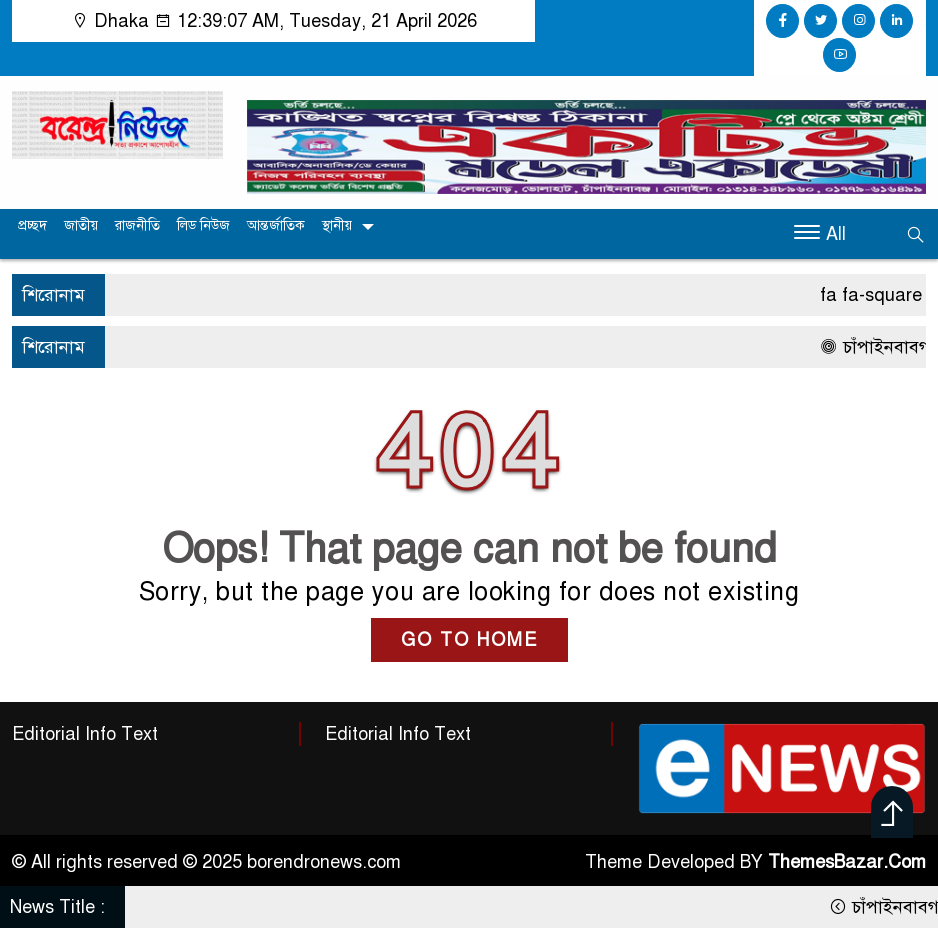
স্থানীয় (337, 225)
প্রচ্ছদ (32, 225)
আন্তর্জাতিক (276, 225)
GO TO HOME (469, 640)
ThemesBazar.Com (847, 862)
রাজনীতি (137, 225)
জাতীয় (81, 225)
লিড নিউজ (203, 225)
